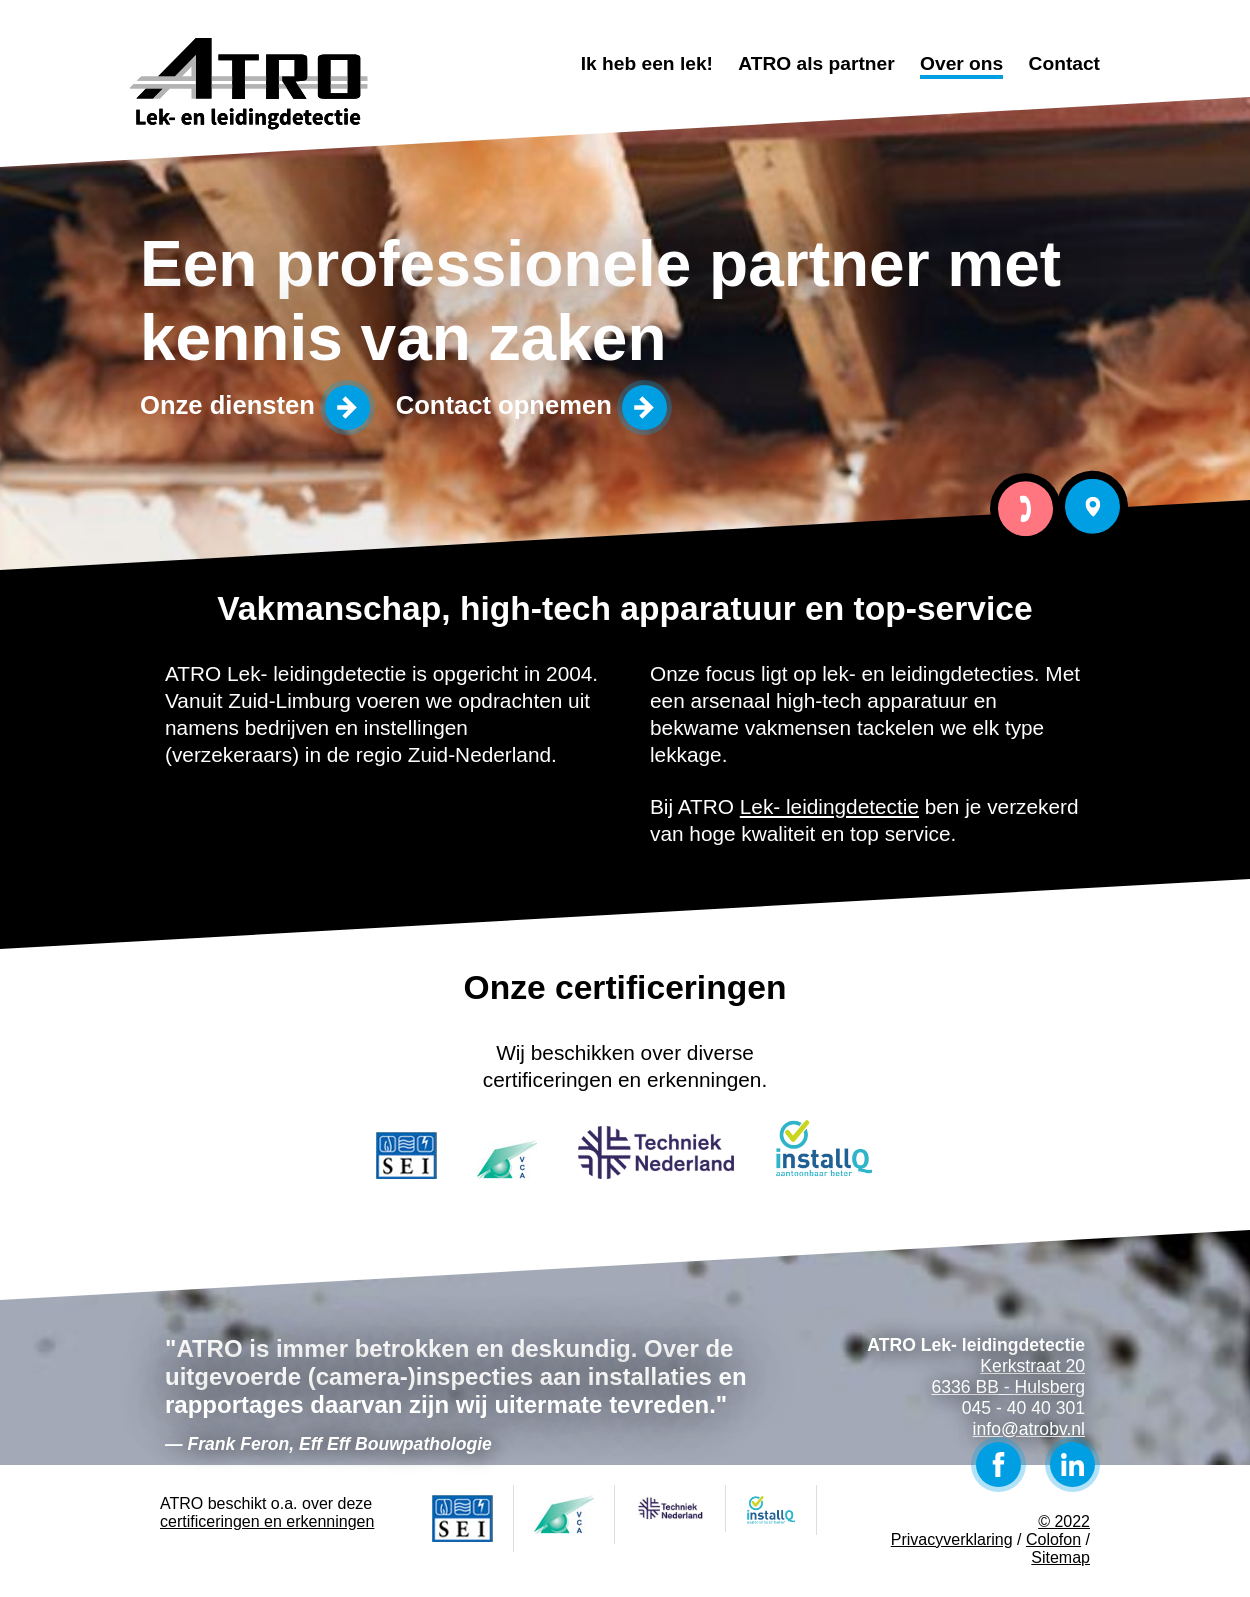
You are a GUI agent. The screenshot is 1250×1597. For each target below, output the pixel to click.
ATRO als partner (816, 63)
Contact (1064, 63)
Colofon (1053, 1539)
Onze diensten (227, 405)
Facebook (998, 1464)
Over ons (961, 63)
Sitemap (1060, 1557)
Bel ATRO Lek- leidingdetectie (1025, 508)
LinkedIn (1072, 1464)
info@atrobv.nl (1029, 1429)
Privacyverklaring (952, 1539)
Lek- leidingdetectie (829, 806)
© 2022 (1064, 1521)
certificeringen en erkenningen (267, 1521)
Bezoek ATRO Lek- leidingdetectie (1092, 506)
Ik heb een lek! (647, 63)
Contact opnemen (504, 405)
